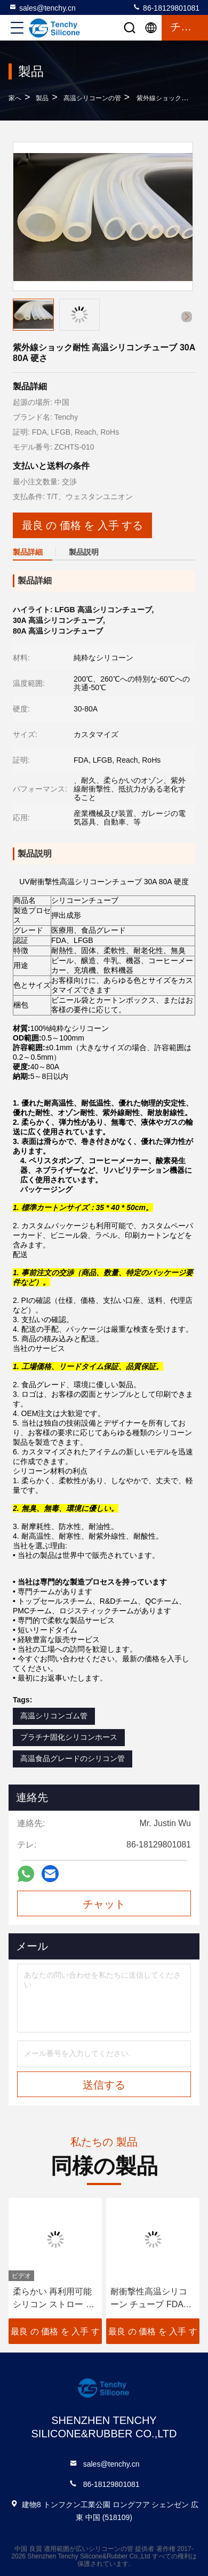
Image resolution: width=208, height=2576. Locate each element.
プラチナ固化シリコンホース (68, 1737)
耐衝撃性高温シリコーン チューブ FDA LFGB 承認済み (148, 2299)
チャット (104, 1904)
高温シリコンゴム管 (53, 1715)
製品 (42, 98)
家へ (15, 98)
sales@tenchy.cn (42, 7)
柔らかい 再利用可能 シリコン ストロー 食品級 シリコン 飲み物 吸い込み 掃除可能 (53, 2299)
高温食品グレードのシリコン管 (72, 1758)
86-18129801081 (165, 7)
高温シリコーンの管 (92, 98)
